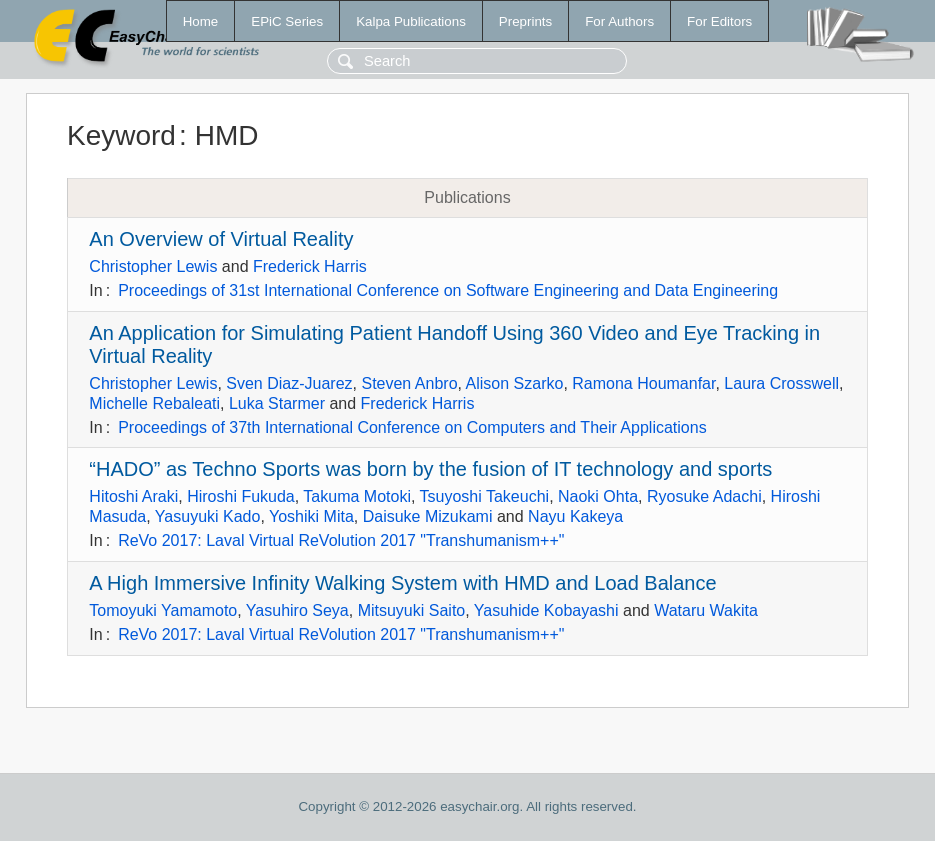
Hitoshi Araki (133, 496)
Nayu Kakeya (575, 516)
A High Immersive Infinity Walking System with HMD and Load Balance (402, 583)
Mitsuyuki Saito (412, 610)
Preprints (525, 21)
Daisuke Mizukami (428, 516)
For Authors (619, 21)
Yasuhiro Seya (297, 610)
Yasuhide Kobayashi (546, 610)
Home (201, 21)
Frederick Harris (310, 266)
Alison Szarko (515, 383)
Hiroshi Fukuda (241, 496)
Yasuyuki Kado (208, 516)
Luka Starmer (277, 403)
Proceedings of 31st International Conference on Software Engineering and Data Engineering (448, 290)
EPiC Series (287, 21)
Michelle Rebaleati (154, 403)
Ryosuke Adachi (704, 496)
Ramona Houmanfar (643, 383)
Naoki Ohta (598, 496)
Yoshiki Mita (311, 516)
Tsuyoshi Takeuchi (485, 496)
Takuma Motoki (357, 496)
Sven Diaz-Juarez (289, 383)
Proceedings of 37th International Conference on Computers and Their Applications (412, 427)
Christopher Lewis (153, 266)
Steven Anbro (409, 383)
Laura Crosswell (781, 383)
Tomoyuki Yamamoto (163, 610)
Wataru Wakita (706, 610)
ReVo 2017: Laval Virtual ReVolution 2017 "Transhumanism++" (341, 540)
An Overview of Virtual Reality (221, 239)
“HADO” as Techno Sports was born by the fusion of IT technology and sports (430, 469)
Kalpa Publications (411, 21)
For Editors (719, 21)
